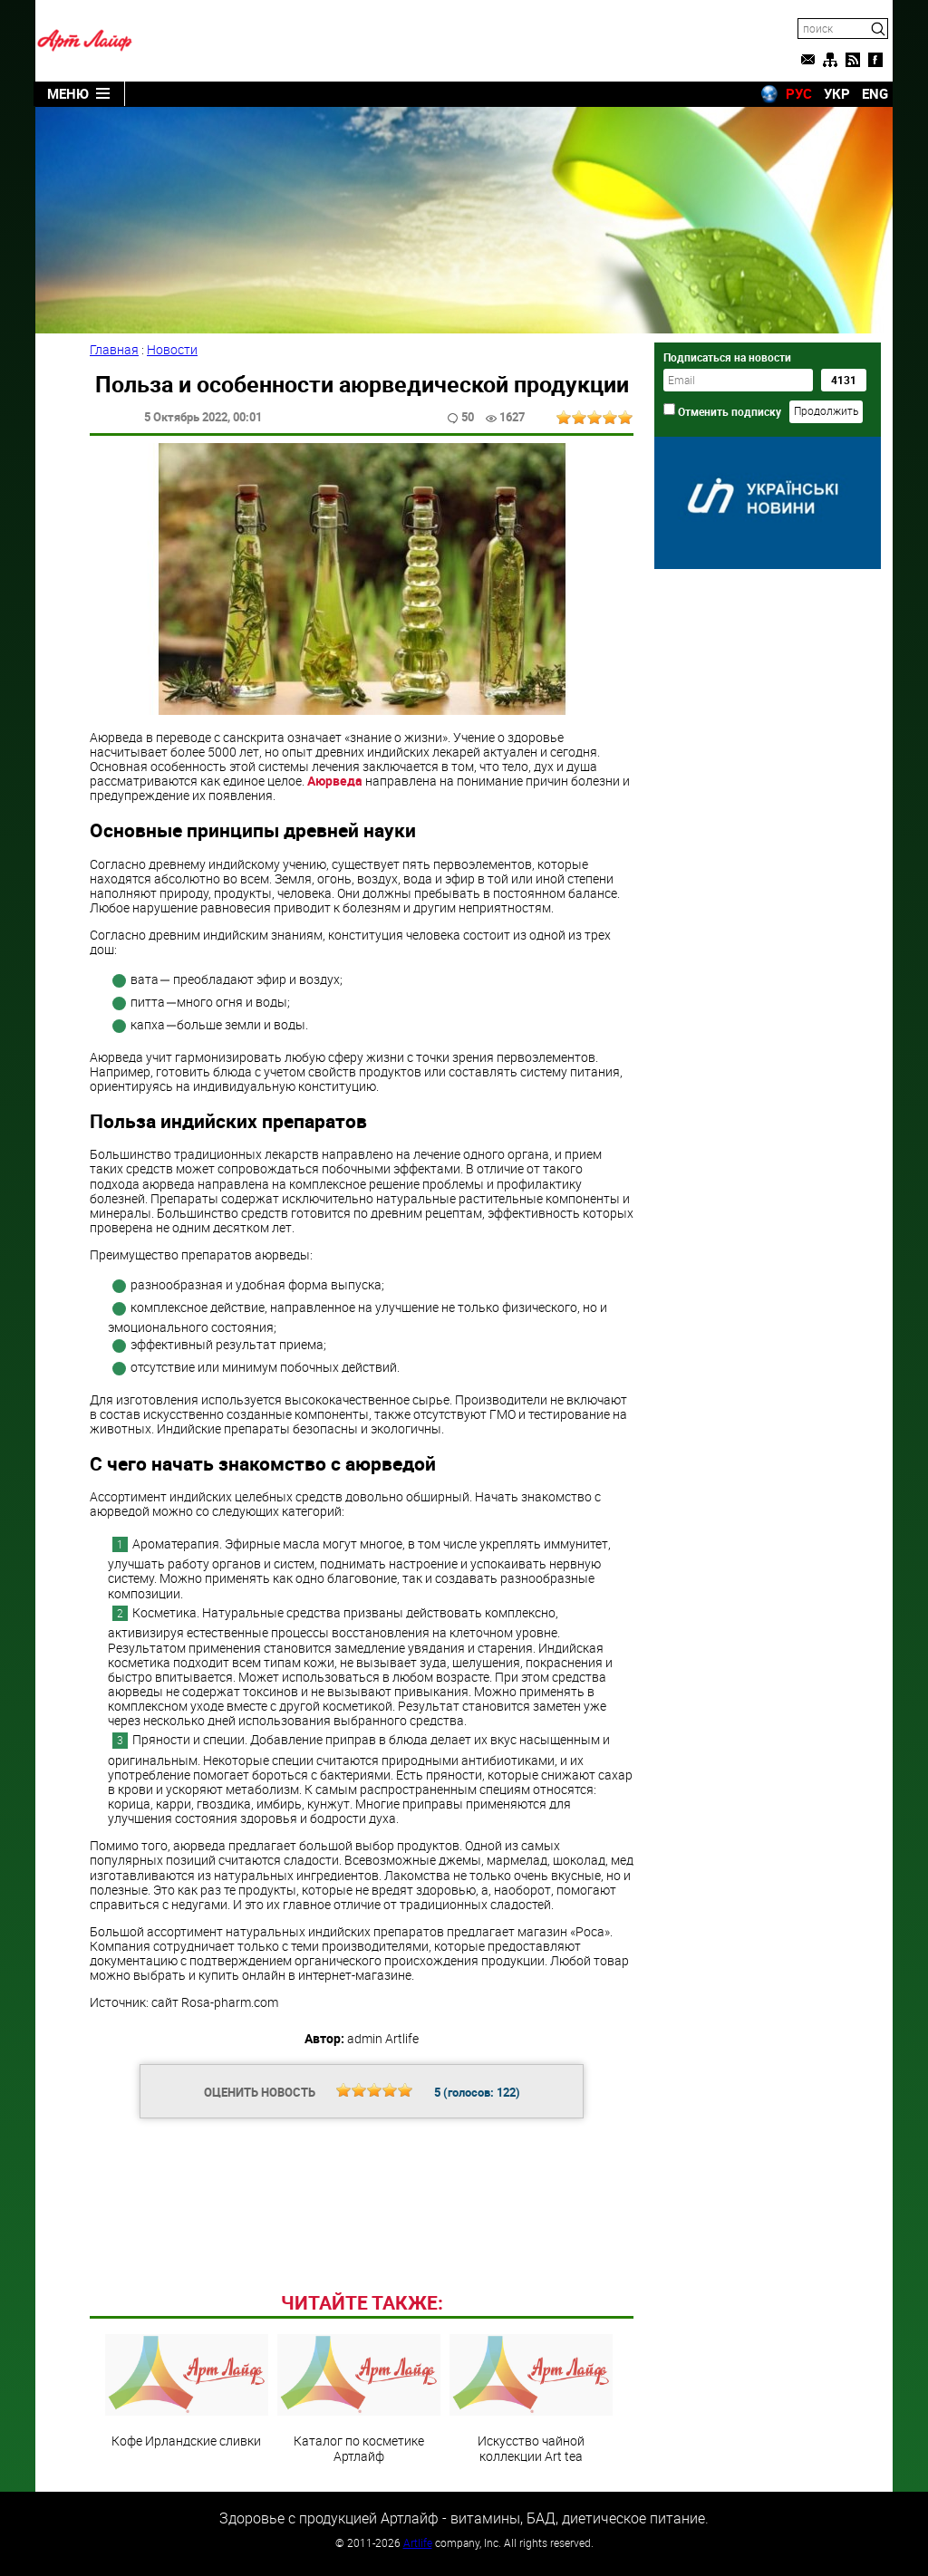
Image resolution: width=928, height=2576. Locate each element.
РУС (799, 93)
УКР (837, 93)
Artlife (417, 2542)
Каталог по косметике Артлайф (358, 2398)
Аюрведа (333, 780)
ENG (875, 93)
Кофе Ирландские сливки (186, 2391)
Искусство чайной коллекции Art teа (531, 2398)
